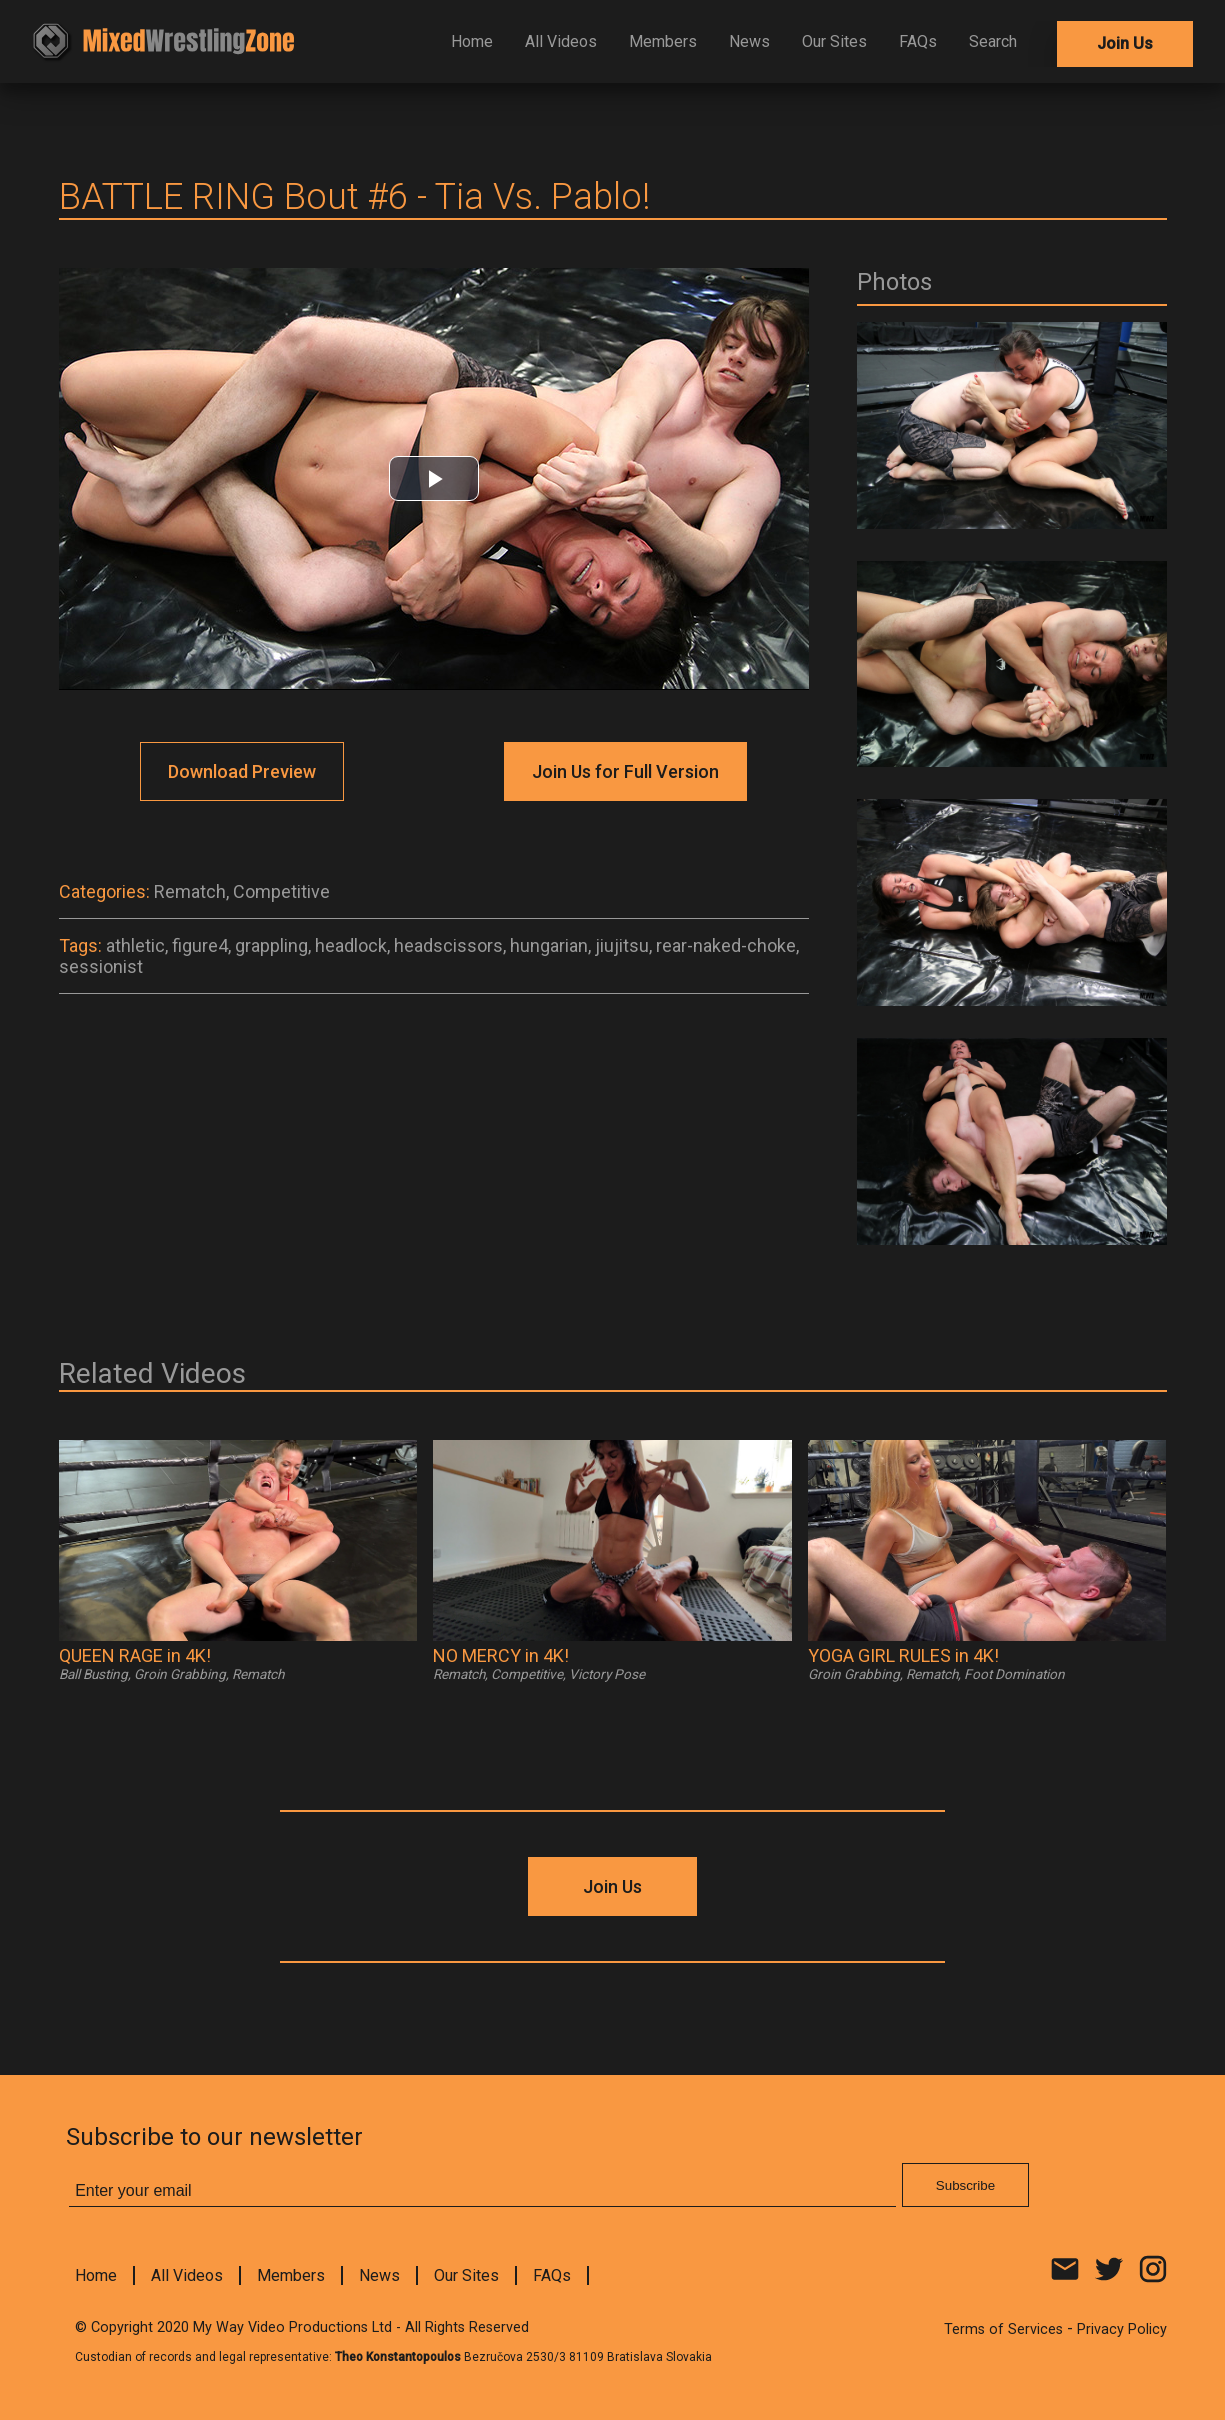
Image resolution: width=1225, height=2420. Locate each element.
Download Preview (242, 771)
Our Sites (834, 41)
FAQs (918, 41)
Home (472, 41)
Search (993, 41)
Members (663, 41)
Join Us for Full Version (625, 771)
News (749, 41)
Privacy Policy (1122, 2329)
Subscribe (965, 2185)
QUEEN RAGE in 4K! (135, 1655)
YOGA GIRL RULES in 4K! (903, 1655)
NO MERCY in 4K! (501, 1655)
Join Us (1125, 43)
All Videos (561, 41)
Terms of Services (1003, 2329)
